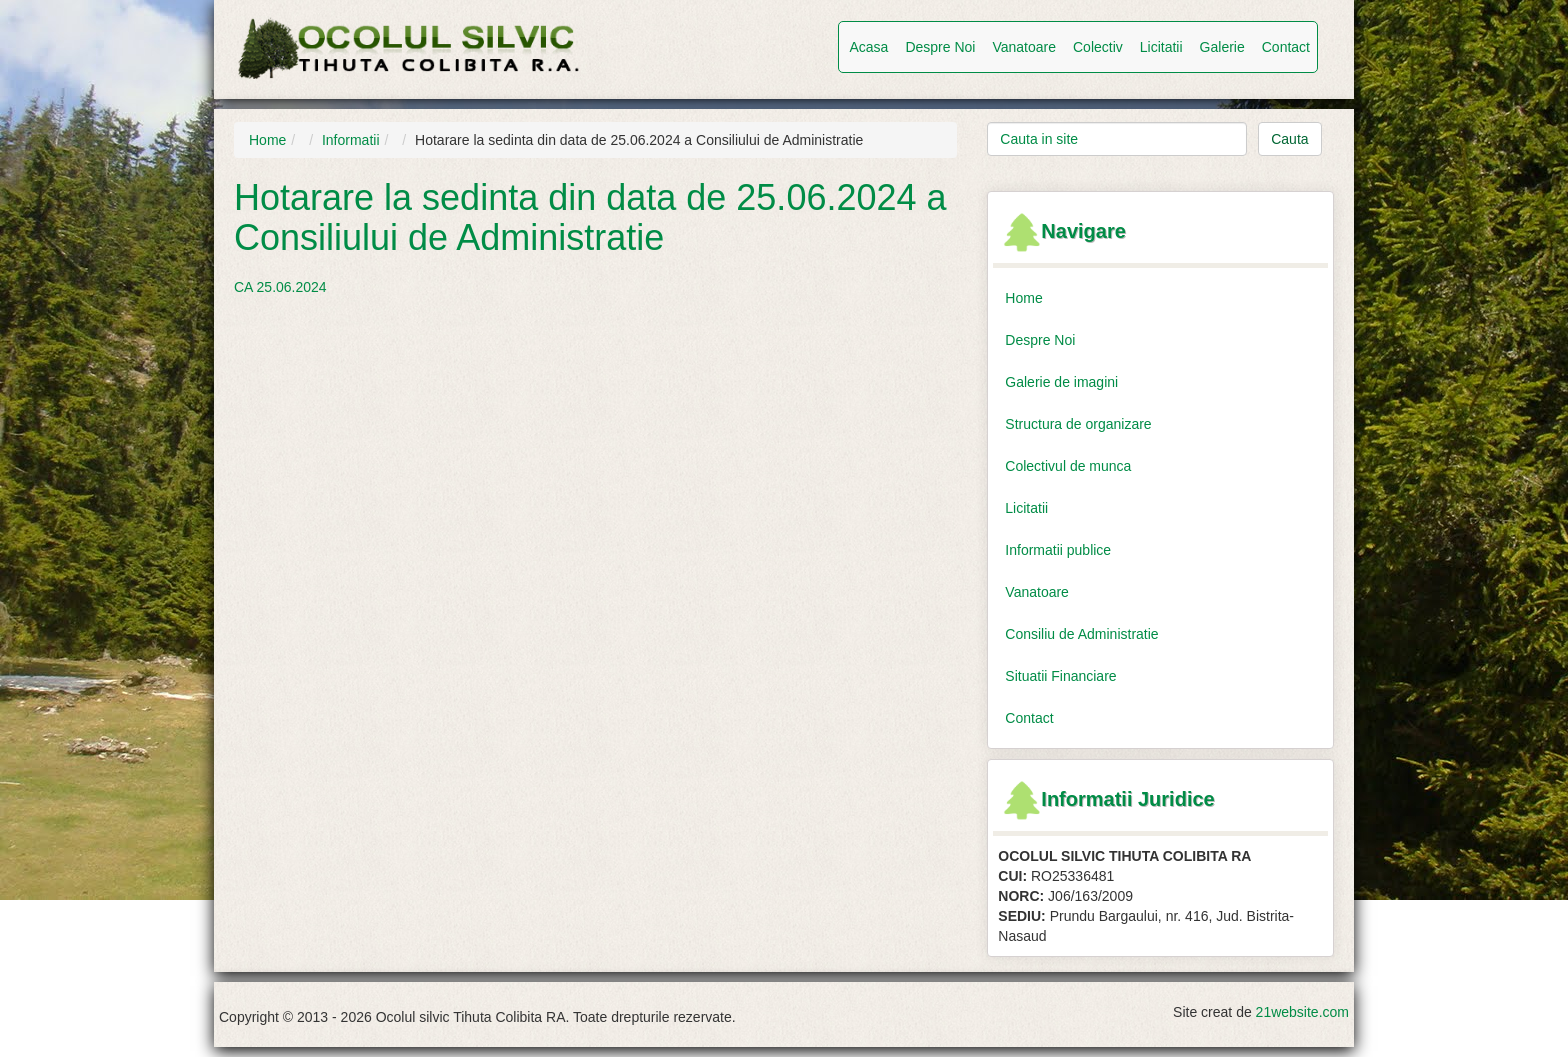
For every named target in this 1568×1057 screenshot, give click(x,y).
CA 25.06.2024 (280, 287)
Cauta (1289, 139)
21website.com (1302, 1012)
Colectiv (1098, 47)
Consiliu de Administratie (1081, 634)
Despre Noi (940, 47)
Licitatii (1161, 47)
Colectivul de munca (1068, 466)
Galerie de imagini (1061, 382)
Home (267, 140)
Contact (1286, 47)
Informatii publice (1058, 550)
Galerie (1222, 47)
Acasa (868, 47)
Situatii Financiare (1060, 676)
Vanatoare (1024, 47)
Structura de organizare (1078, 424)
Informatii (351, 140)
